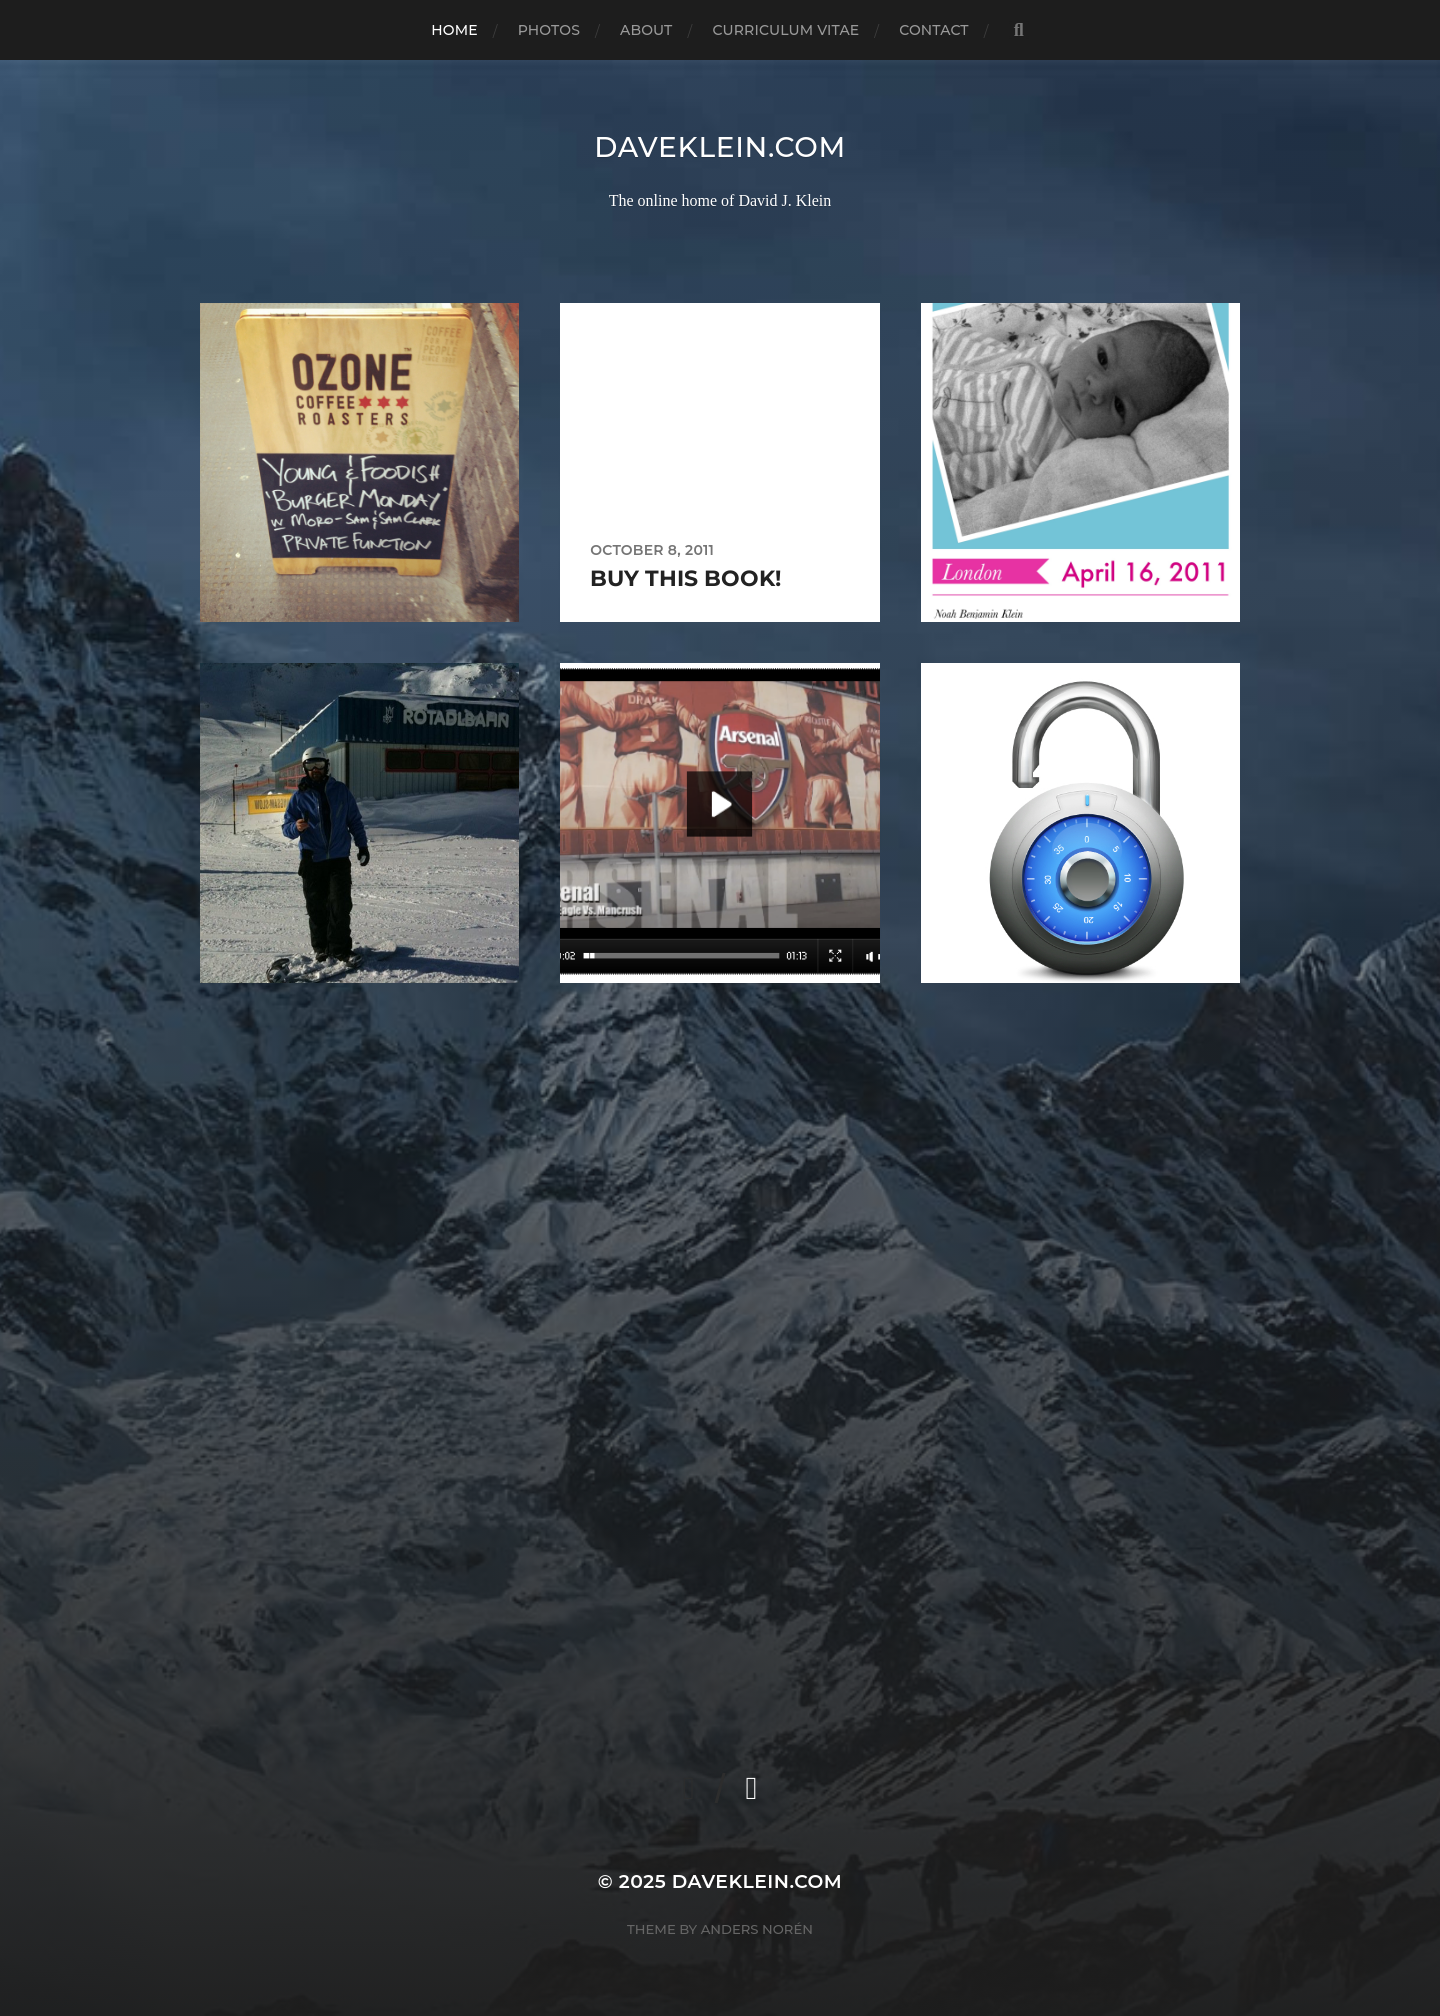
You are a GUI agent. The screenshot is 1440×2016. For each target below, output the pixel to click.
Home (454, 30)
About (646, 30)
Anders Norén (757, 1929)
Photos (549, 30)
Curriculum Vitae (785, 30)
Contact (933, 30)
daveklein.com (720, 147)
